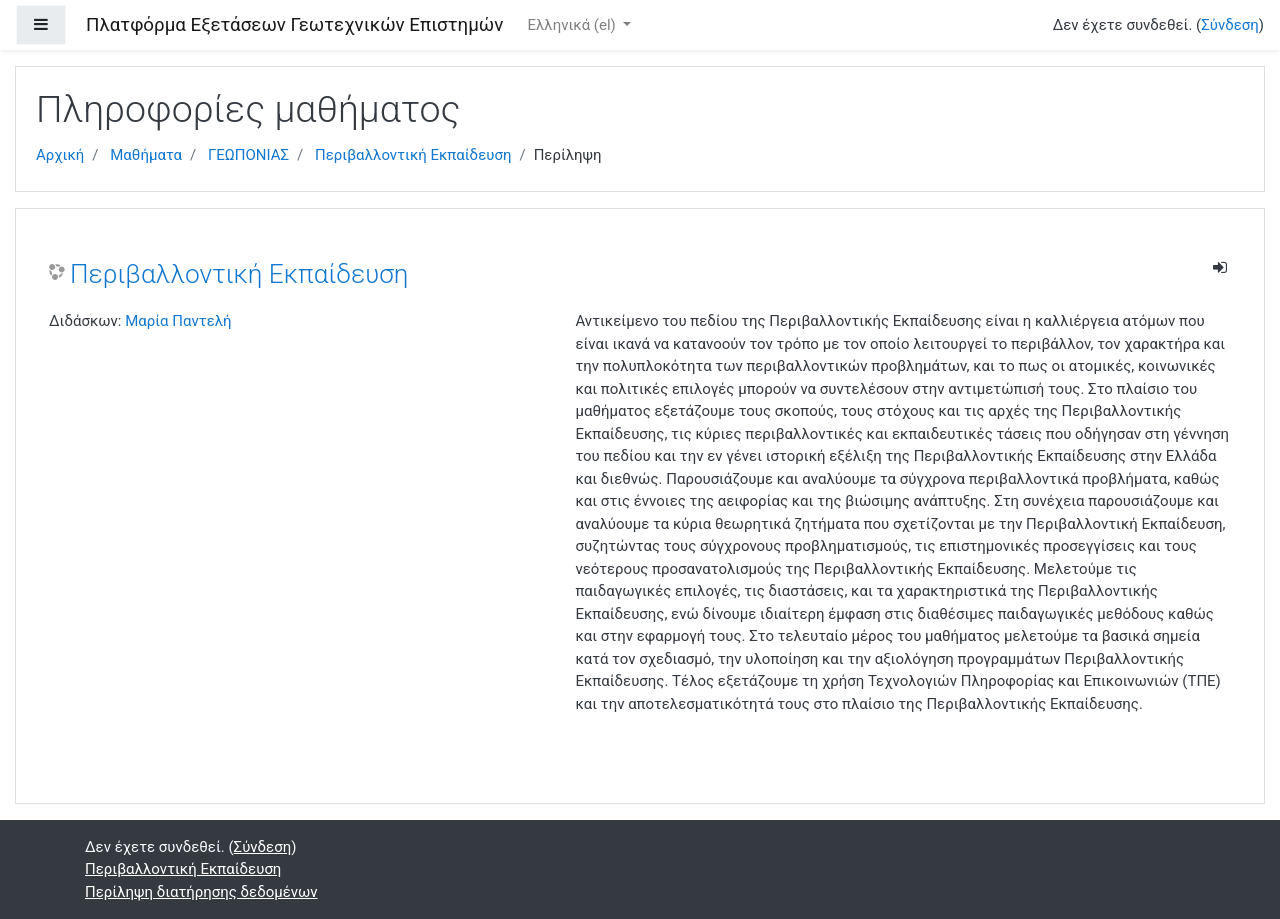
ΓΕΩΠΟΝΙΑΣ (248, 155)
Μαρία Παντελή (178, 321)
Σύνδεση (1230, 25)
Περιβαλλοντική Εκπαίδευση (413, 155)
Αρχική (60, 155)
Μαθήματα (146, 155)
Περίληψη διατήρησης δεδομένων (201, 892)
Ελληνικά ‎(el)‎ (573, 25)
